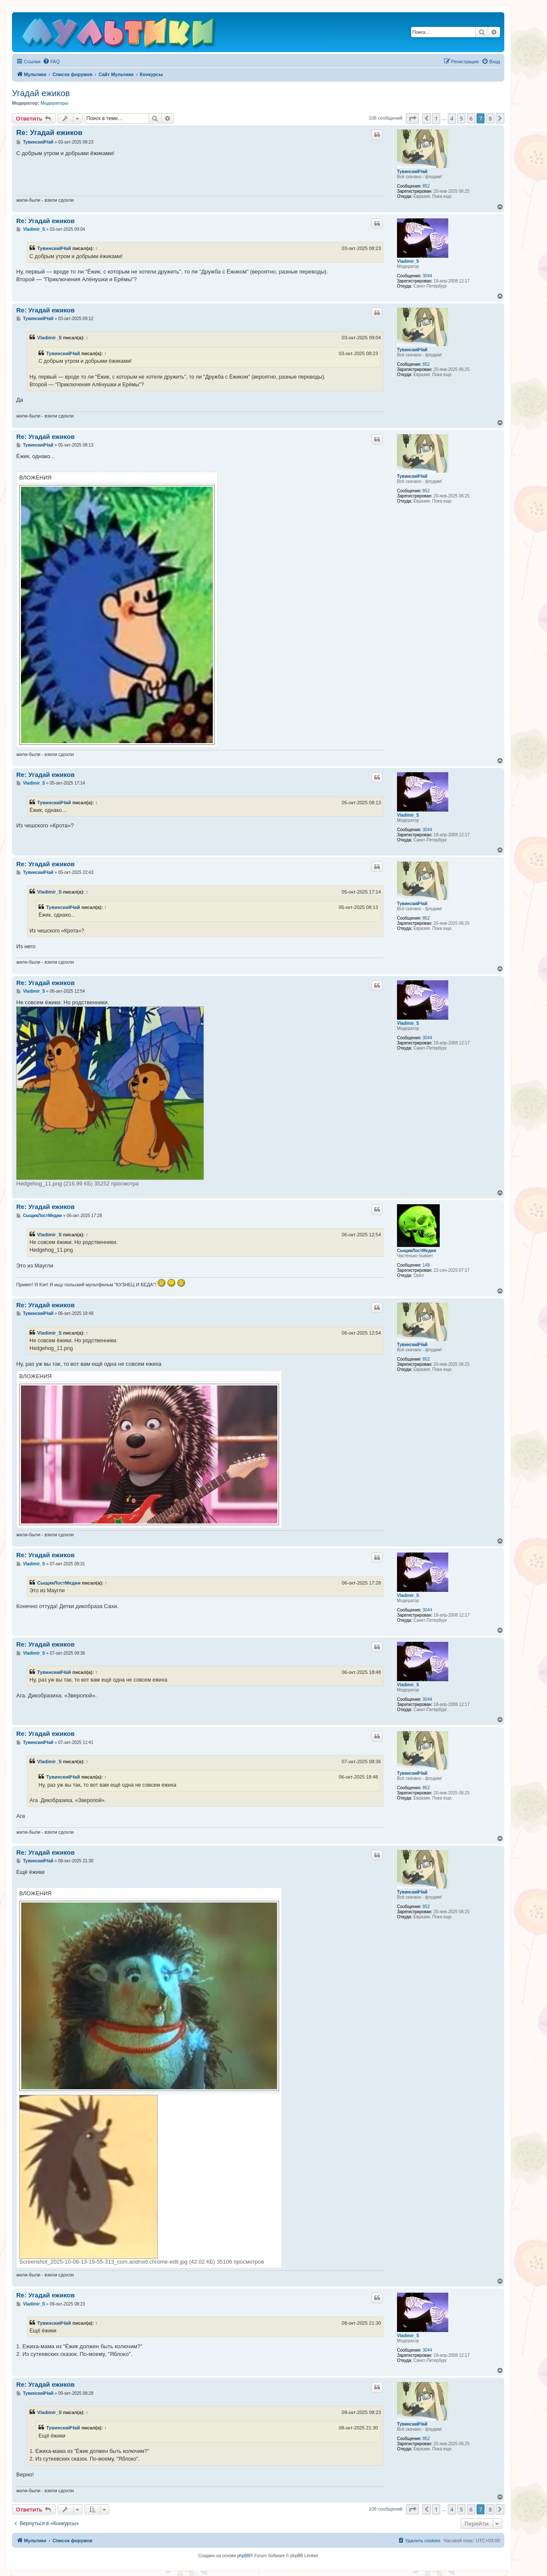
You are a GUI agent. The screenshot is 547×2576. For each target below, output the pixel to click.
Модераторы (54, 103)
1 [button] (436, 118)
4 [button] (451, 118)
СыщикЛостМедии (416, 1250)
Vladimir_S (408, 261)
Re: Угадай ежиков (49, 133)
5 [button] (461, 118)
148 (426, 1265)
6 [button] (471, 118)
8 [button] (490, 118)
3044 (427, 275)
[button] (412, 118)
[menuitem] (51, 61)
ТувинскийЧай (412, 171)
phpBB (243, 2555)
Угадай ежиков (41, 93)
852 (426, 186)
